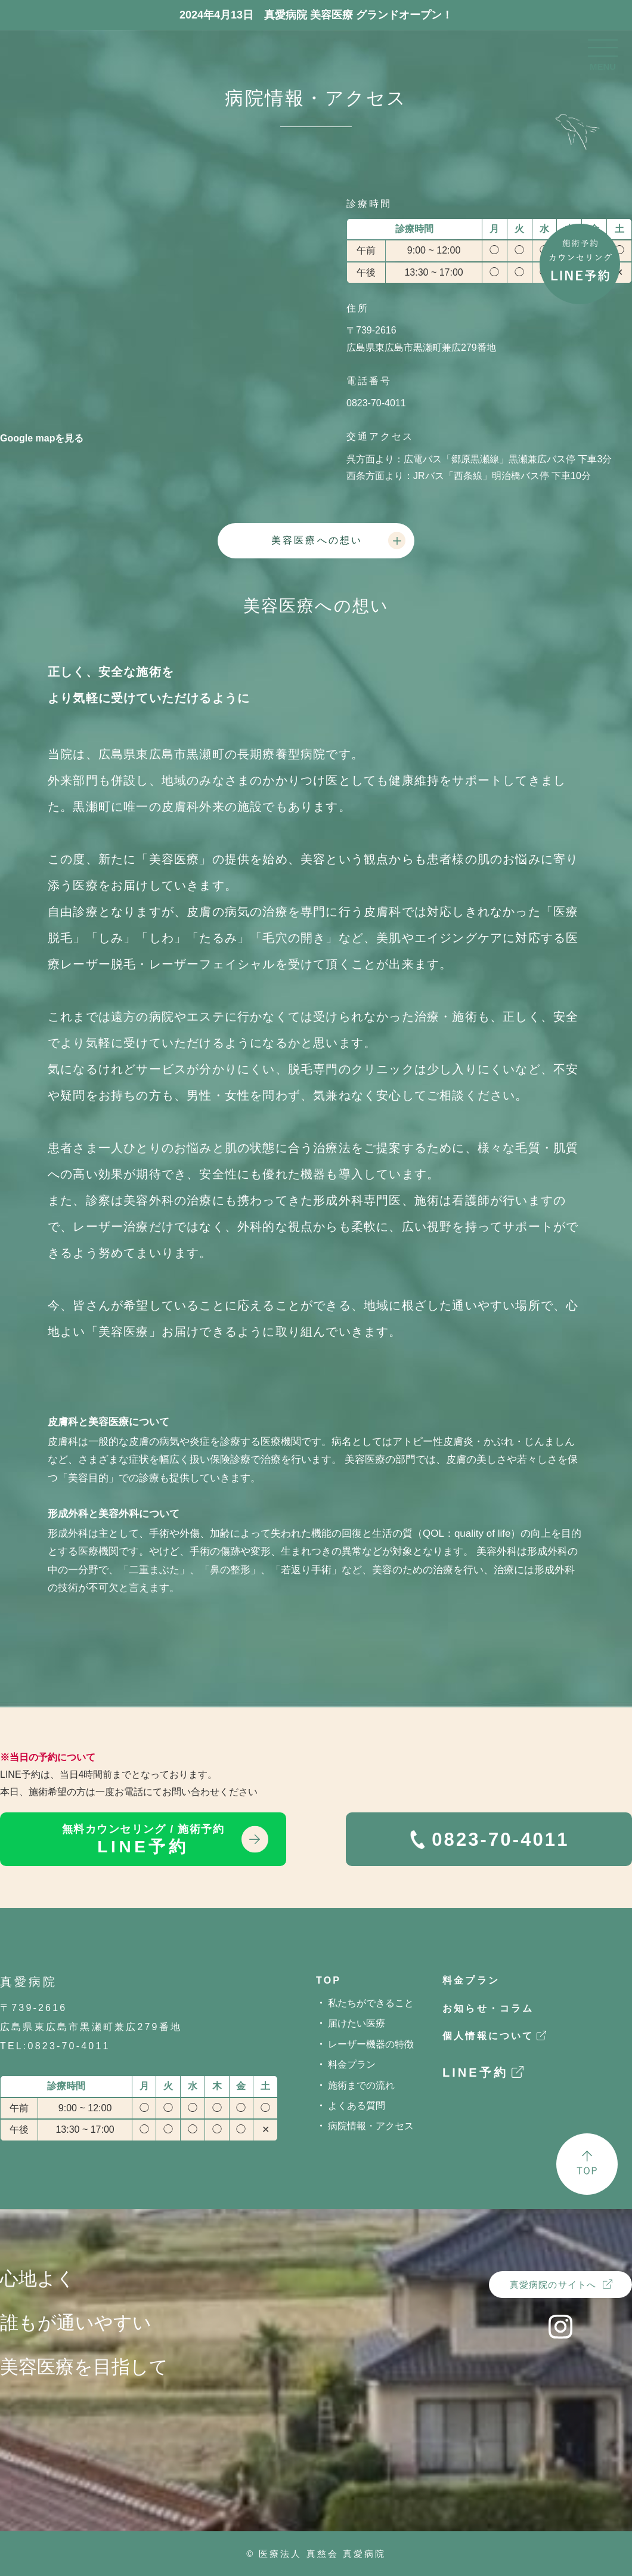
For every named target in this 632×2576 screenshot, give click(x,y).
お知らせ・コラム (488, 2008)
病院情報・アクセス (371, 2126)
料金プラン (352, 2064)
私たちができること (371, 2003)
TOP (328, 1980)
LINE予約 (143, 1839)
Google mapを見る (41, 438)
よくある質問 (356, 2106)
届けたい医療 (356, 2023)
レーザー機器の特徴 (371, 2044)
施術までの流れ (361, 2085)
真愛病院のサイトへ (553, 2285)
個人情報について (488, 2036)
